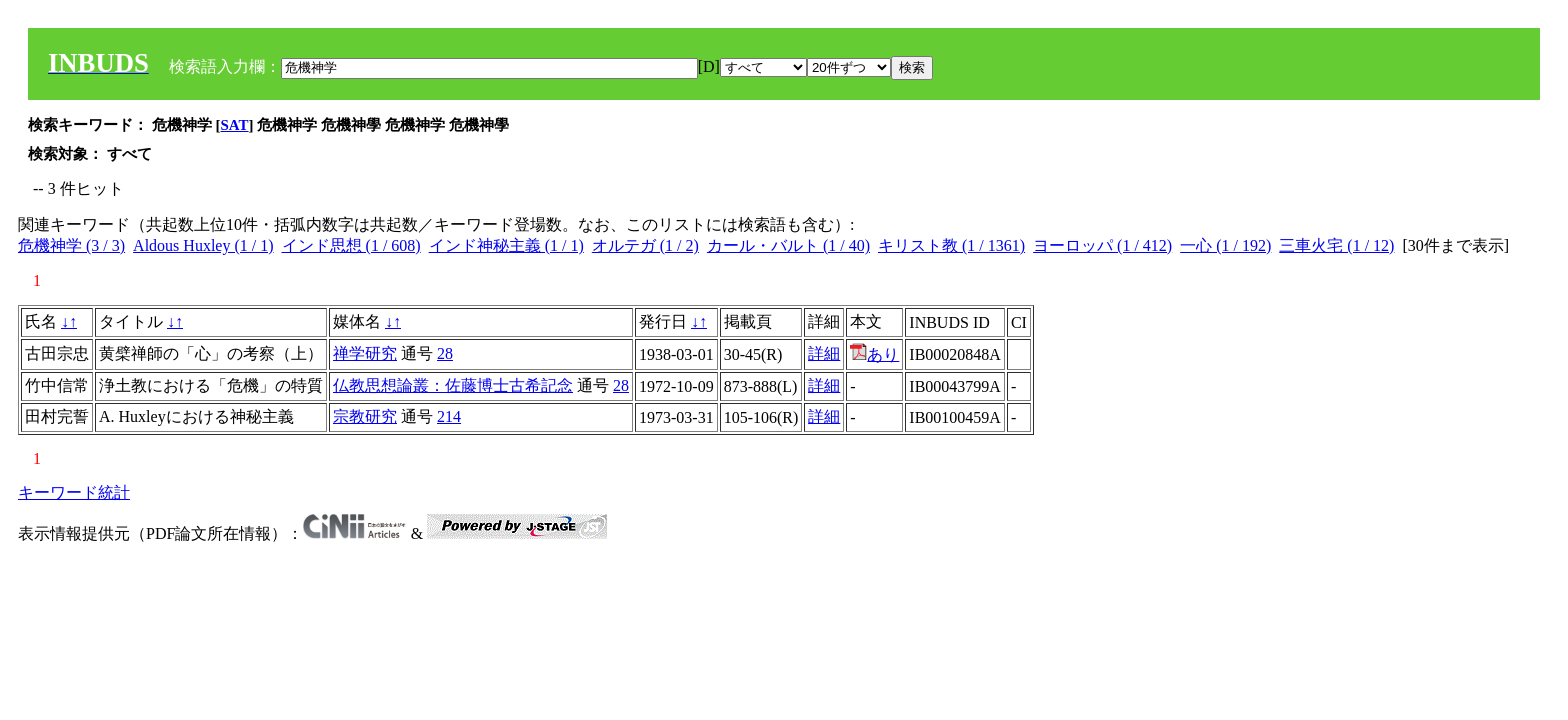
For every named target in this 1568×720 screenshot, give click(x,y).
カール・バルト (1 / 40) (788, 245)
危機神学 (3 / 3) (71, 245)
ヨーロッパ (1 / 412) (1102, 245)
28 (445, 353)
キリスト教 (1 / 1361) (951, 245)
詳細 (824, 353)
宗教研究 (365, 416)
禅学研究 (365, 353)
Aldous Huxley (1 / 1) (203, 245)
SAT (235, 125)
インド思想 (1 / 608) (351, 245)
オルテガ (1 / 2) (645, 245)
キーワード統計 (74, 492)
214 (449, 416)
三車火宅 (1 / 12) (1336, 245)
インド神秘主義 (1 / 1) (506, 245)
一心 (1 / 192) (1225, 245)
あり (874, 354)
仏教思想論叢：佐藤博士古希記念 (453, 385)
